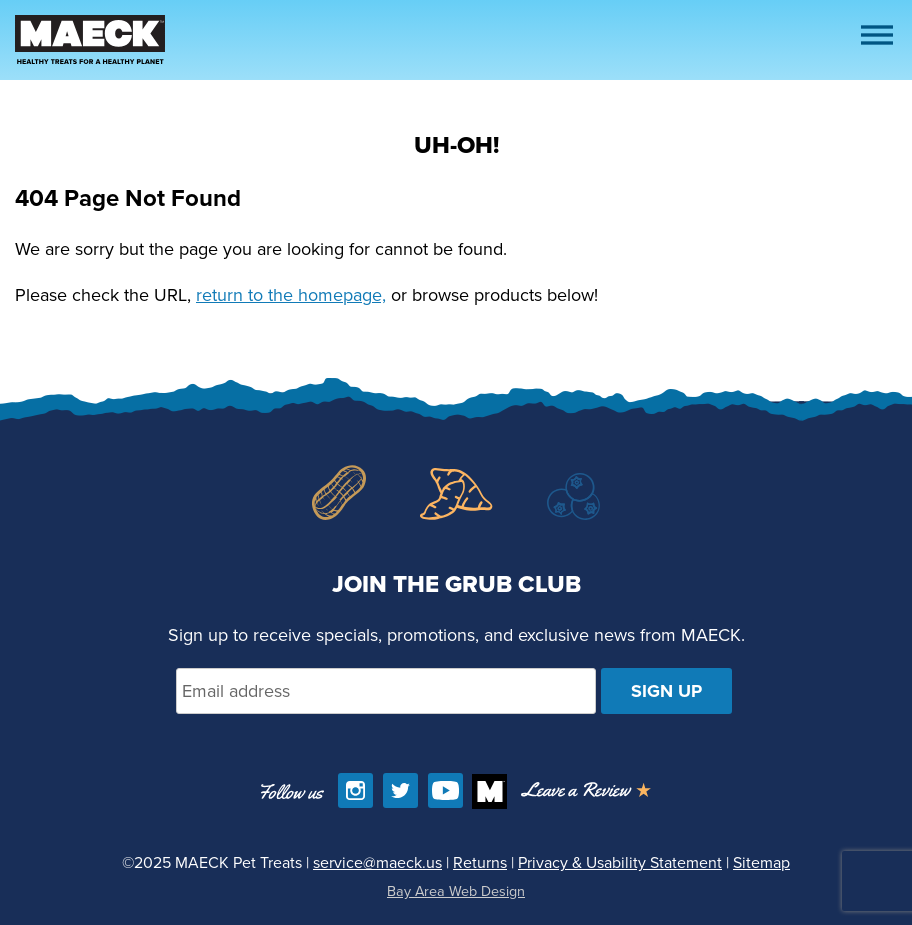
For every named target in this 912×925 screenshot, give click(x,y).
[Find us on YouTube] (445, 790)
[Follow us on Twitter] (400, 790)
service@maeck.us (377, 862)
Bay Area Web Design (456, 891)
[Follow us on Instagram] (355, 790)
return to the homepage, (291, 295)
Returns (480, 862)
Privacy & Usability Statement (620, 862)
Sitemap (761, 862)
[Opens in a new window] (586, 791)
